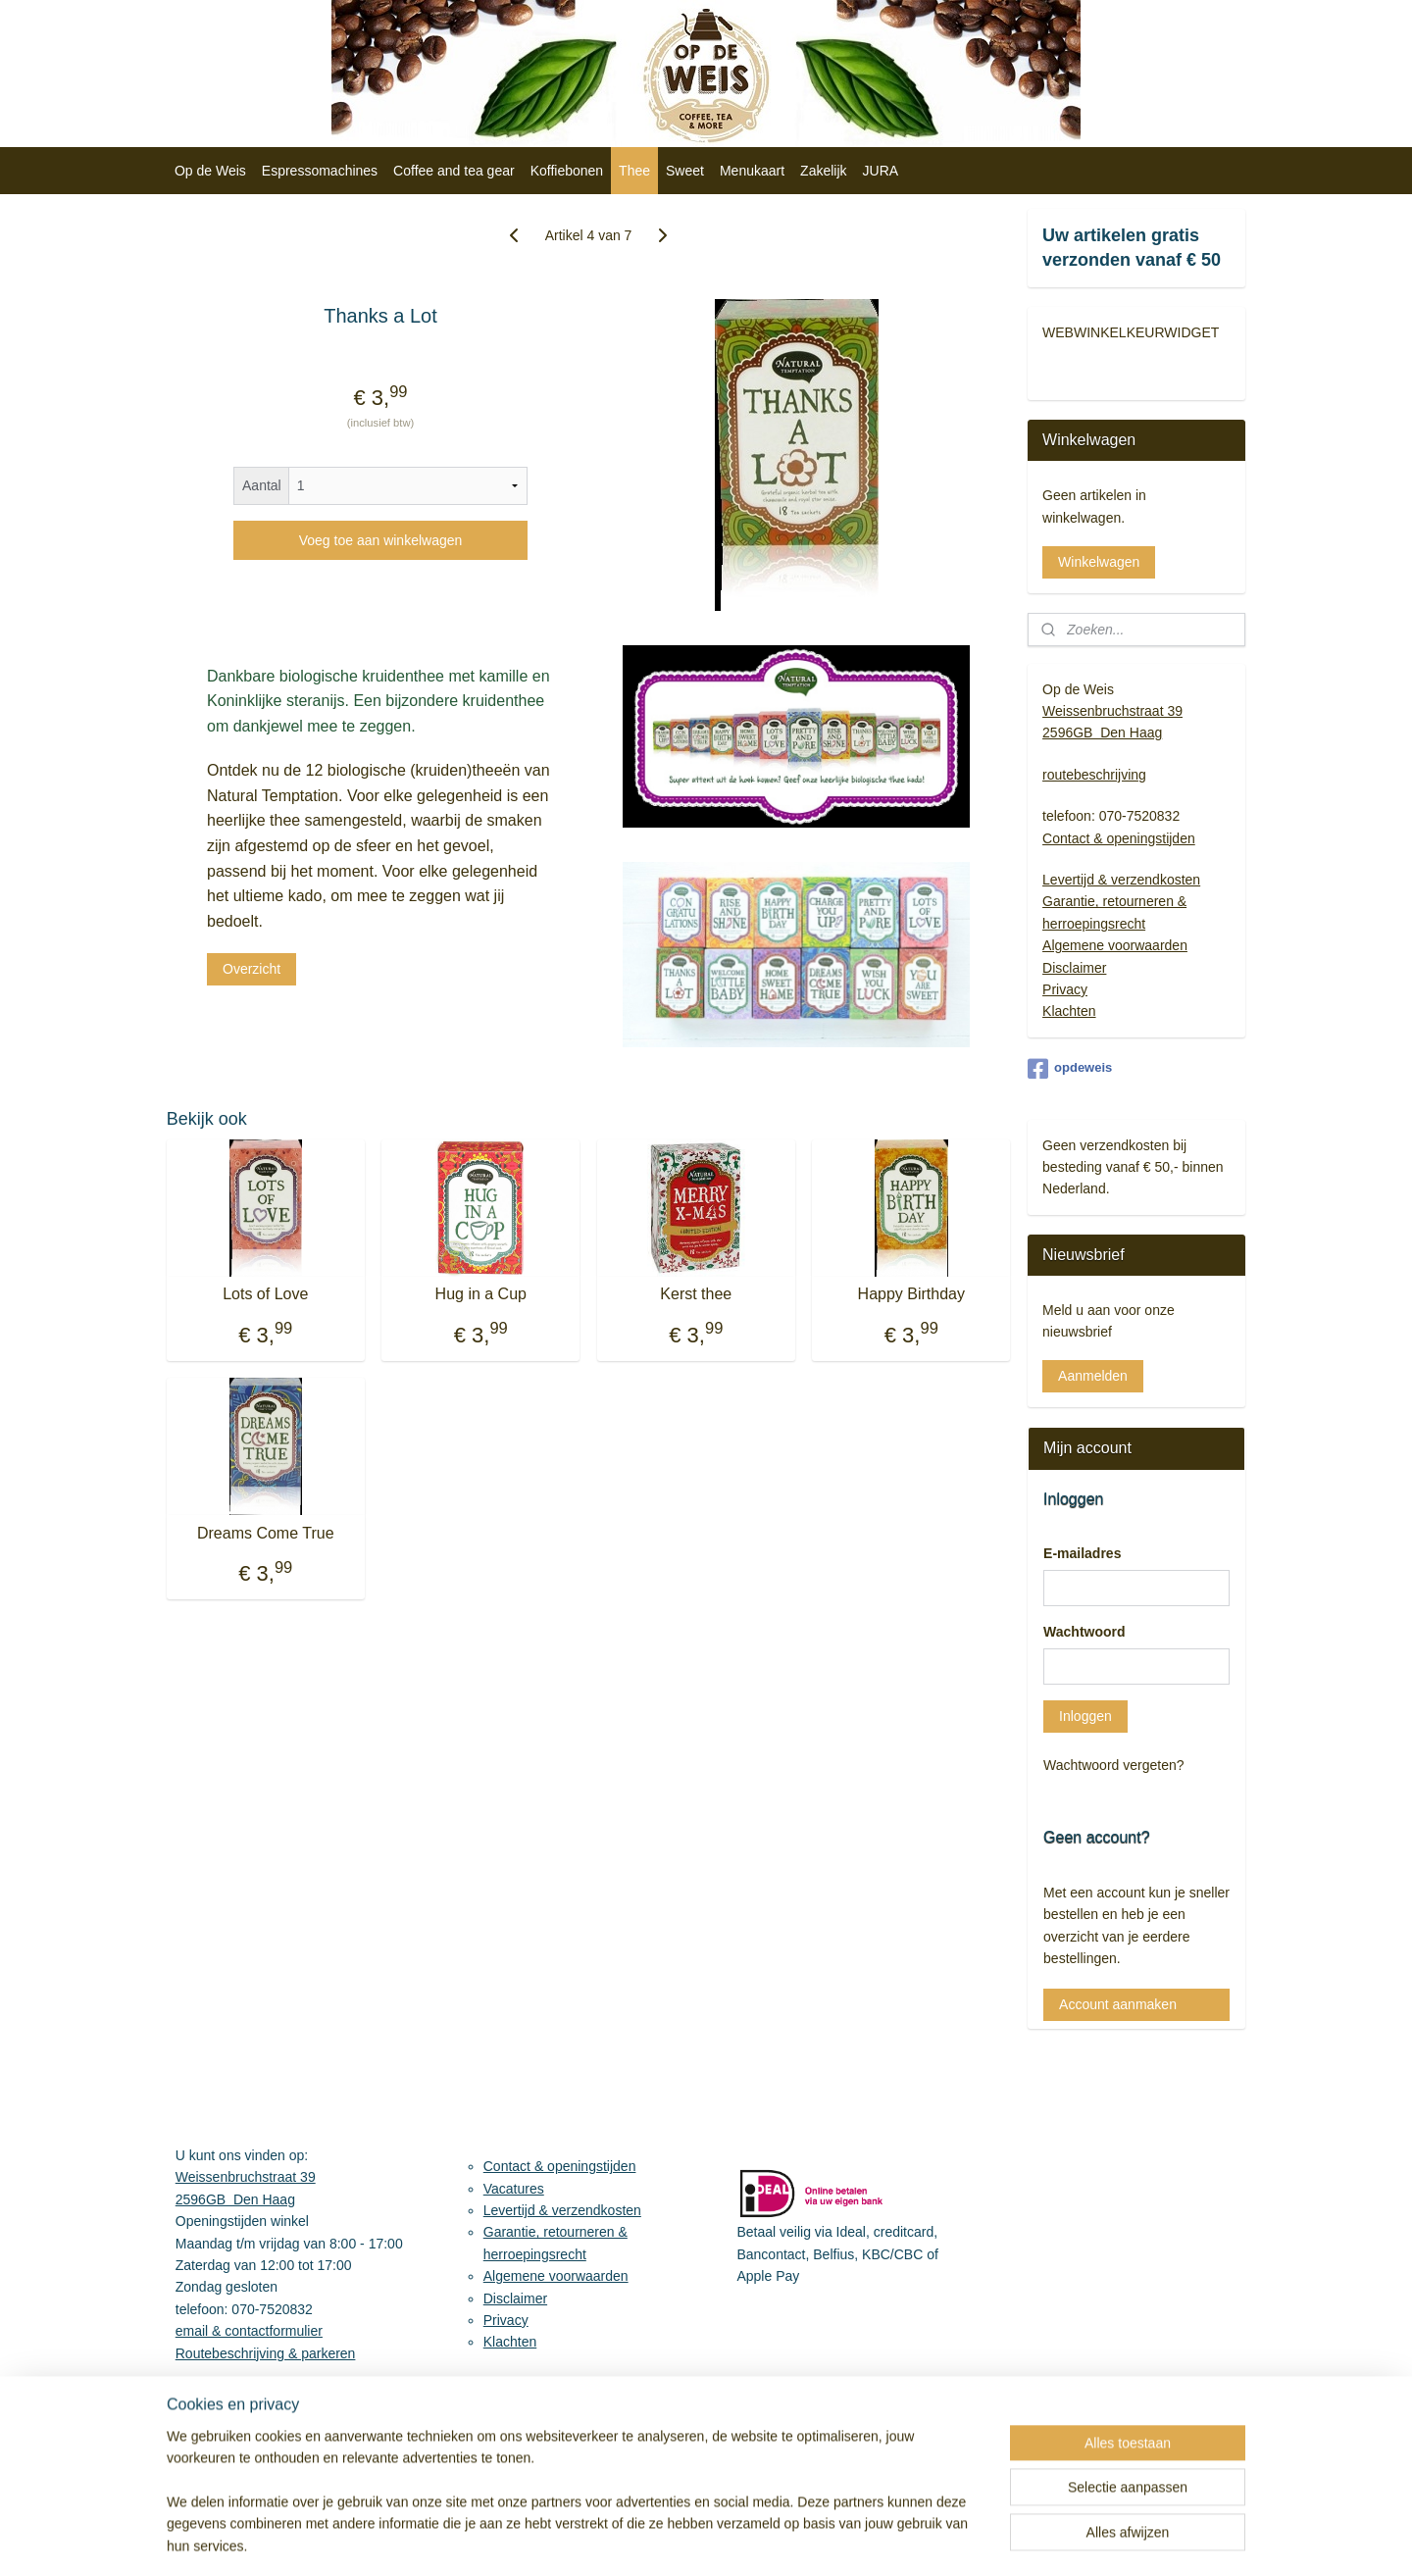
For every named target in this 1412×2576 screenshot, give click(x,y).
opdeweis (1070, 1069)
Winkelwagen (1098, 562)
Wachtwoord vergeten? (1113, 1765)
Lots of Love (265, 1294)
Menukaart (752, 170)
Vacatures (513, 2189)
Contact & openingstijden (1118, 838)
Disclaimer (1074, 968)
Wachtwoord (1084, 1632)
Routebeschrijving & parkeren (266, 2353)
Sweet (685, 170)
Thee (634, 170)
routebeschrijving (1094, 775)
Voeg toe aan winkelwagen (381, 540)
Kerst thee (696, 1294)
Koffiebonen (566, 170)
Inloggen (1085, 1716)
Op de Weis (210, 170)
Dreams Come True (265, 1533)
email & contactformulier (249, 2331)
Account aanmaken (1118, 2004)
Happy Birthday (911, 1294)
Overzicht (251, 969)
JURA (881, 170)
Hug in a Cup (481, 1294)
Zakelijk (823, 170)
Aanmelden (1093, 1376)
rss (846, 2540)
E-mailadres (1082, 1553)
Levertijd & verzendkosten (1121, 879)
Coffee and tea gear (454, 170)
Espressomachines (320, 170)
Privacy (1064, 989)
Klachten (1068, 1011)
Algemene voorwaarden (1114, 945)
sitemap (811, 2540)
